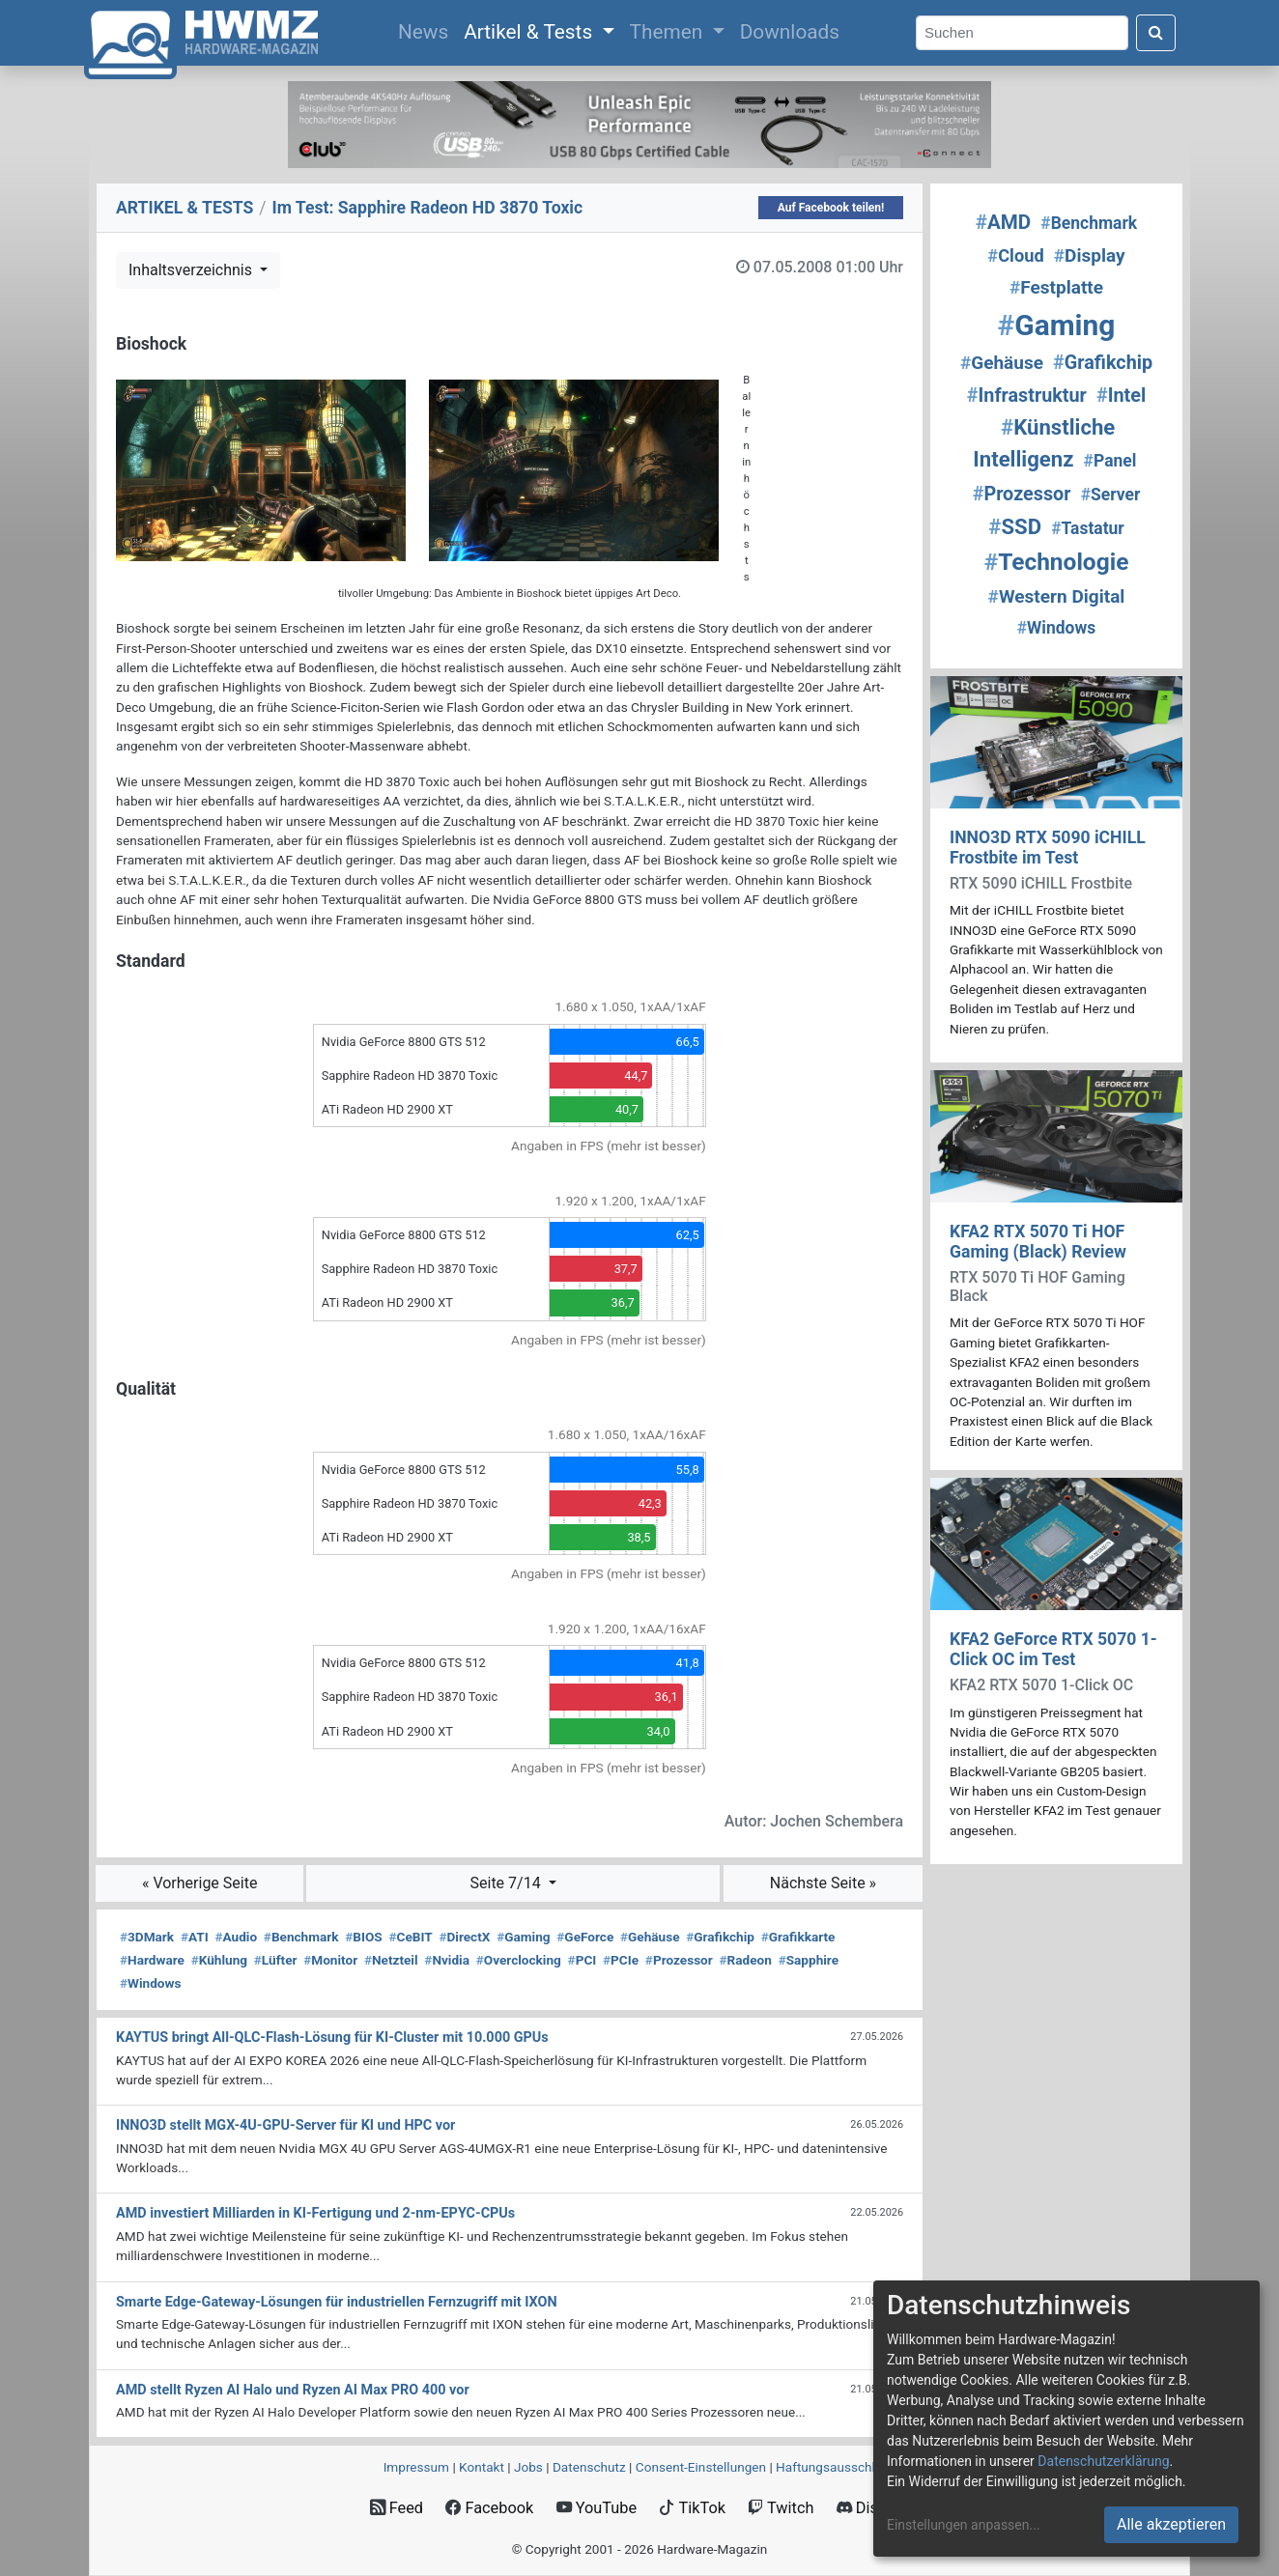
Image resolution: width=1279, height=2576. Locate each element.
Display (1089, 255)
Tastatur (1087, 528)
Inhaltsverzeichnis (192, 270)
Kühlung (219, 1959)
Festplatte (1056, 287)
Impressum (416, 2467)
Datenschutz (589, 2467)
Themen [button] (669, 31)
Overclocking (518, 1959)
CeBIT (410, 1936)
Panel (1110, 460)
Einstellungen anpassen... (963, 2525)
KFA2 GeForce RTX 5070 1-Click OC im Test (1053, 1649)
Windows (150, 1983)
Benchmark (301, 1936)
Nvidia (446, 1959)
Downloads (789, 31)
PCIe (621, 1959)
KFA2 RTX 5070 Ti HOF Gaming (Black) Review (1038, 1241)
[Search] (1022, 33)
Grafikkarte (798, 1936)
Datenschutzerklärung (1103, 2461)
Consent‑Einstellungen (701, 2467)
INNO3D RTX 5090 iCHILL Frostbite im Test (1048, 847)
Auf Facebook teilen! (831, 207)
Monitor (330, 1959)
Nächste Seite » (823, 1883)
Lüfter (276, 1959)
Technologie (1056, 562)
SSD (1014, 526)
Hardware (152, 1959)
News (427, 29)
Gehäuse (650, 1936)
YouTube (596, 2508)
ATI (195, 1936)
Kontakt (481, 2467)
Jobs (528, 2467)
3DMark (147, 1936)
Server (1111, 494)
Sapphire (808, 1959)
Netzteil (391, 1959)
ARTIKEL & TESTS (184, 207)
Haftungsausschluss (835, 2467)
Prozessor (679, 1959)
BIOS (363, 1936)
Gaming (523, 1936)
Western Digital (1056, 596)
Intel (1121, 395)
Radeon (746, 1959)
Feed (396, 2508)
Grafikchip (720, 1936)
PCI (582, 1959)
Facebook (489, 2508)
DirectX (464, 1936)
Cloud (1015, 255)
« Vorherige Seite (200, 1883)
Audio (235, 1936)
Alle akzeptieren (1171, 2524)
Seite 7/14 (507, 1883)
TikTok (692, 2508)
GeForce (584, 1936)
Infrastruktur (1027, 395)
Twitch (780, 2508)
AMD (1003, 222)
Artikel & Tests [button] (530, 31)
